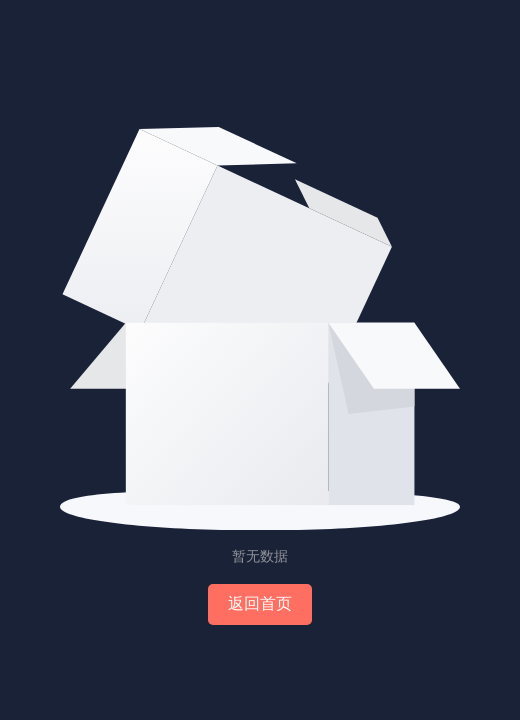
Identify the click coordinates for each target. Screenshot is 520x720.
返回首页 (260, 603)
